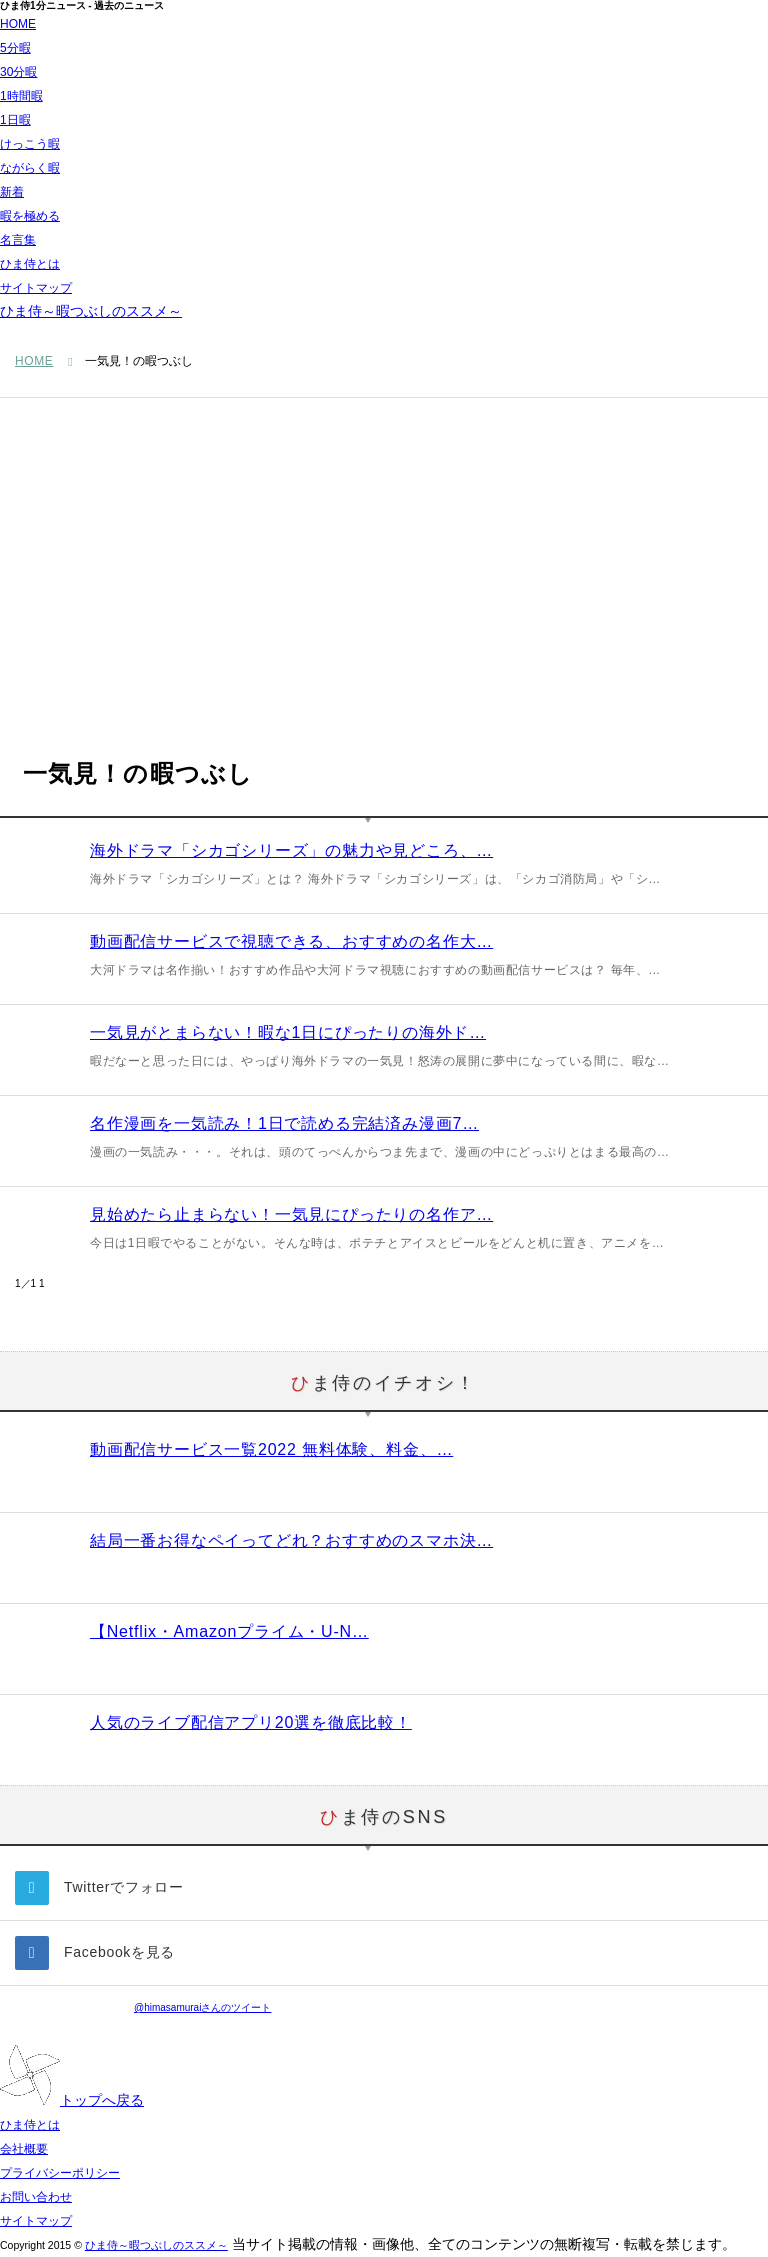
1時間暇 (21, 96)
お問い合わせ (36, 2197)
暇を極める (30, 216)
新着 (12, 192)
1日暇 (15, 120)
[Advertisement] (384, 548)
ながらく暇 (30, 168)
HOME (18, 24)
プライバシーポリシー (60, 2173)
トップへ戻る (72, 2100)
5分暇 (15, 48)
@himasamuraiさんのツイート (202, 2007)
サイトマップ (36, 288)
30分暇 (18, 72)
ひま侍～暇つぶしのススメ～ (91, 311)
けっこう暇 (30, 144)
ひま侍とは (30, 264)
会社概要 (24, 2149)
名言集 (18, 240)
